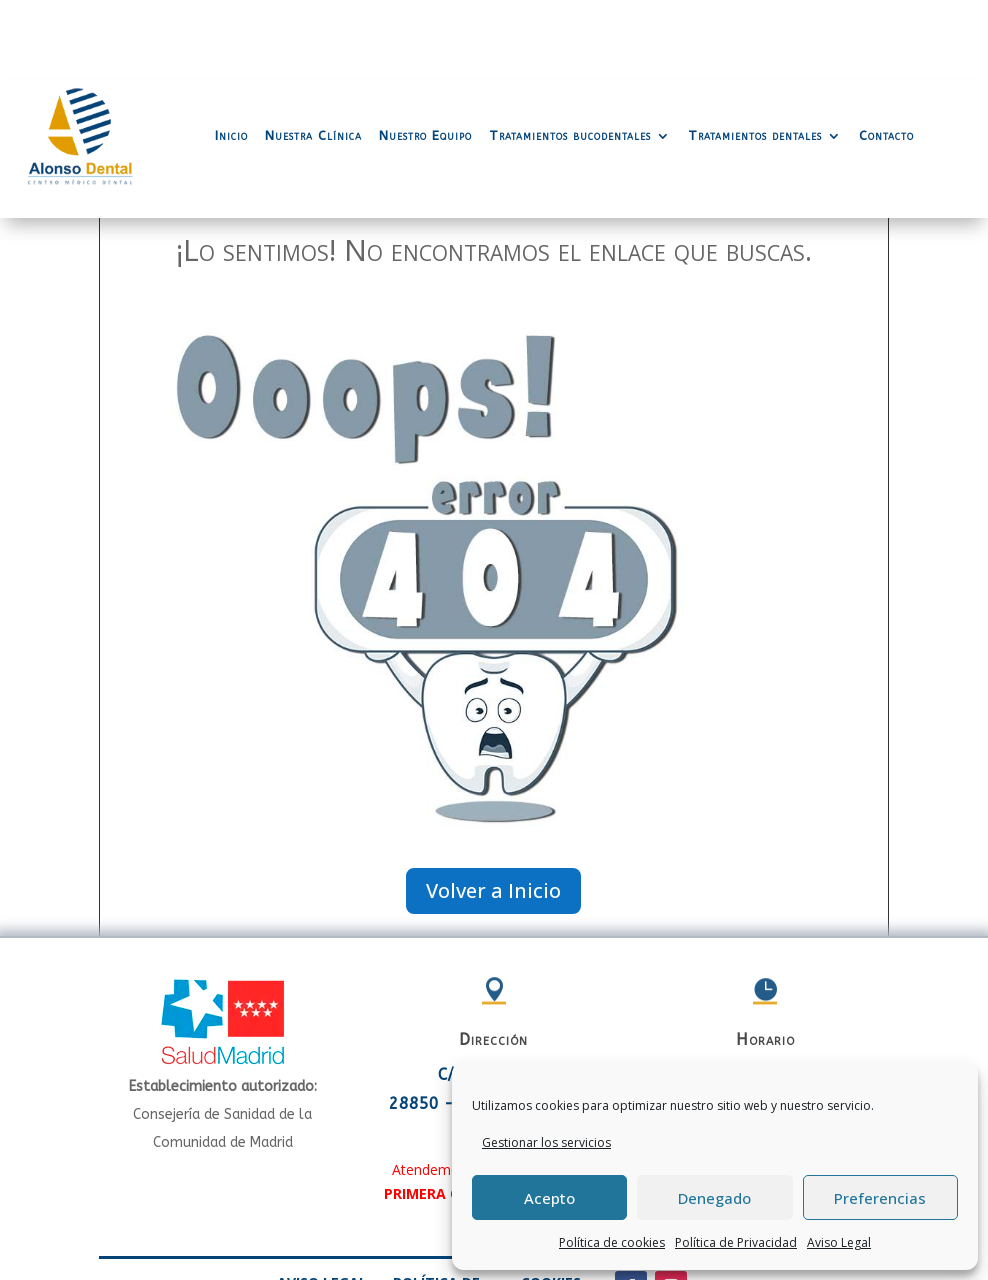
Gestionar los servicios (546, 1142)
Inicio (231, 55)
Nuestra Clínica (313, 55)
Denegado (714, 1198)
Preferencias (880, 1198)
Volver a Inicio (493, 810)
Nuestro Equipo (425, 55)
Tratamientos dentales (755, 55)
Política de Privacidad (736, 1242)
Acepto (549, 1198)
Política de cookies (612, 1242)
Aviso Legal (839, 1242)
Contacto (886, 55)
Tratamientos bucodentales (570, 55)
